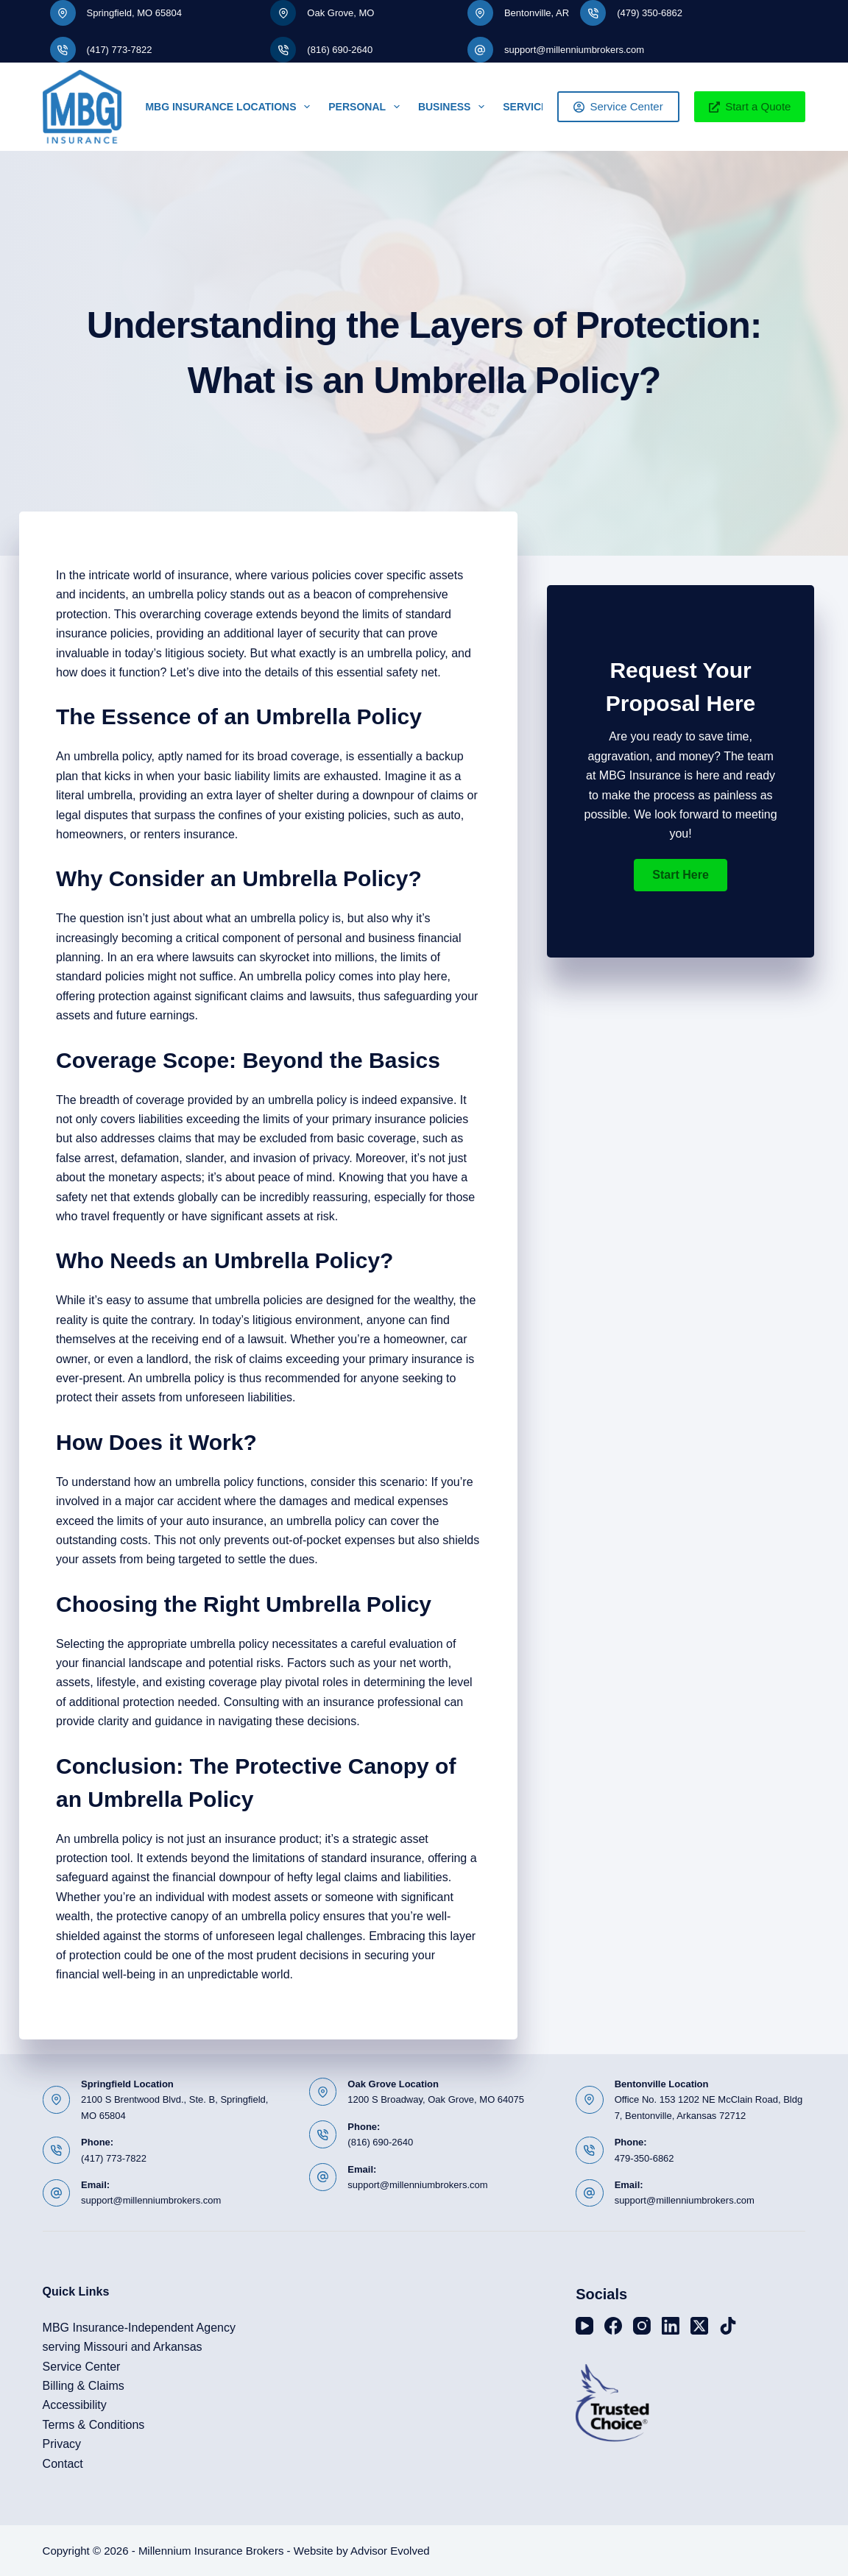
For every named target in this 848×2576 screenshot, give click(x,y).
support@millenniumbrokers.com (574, 49)
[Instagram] (642, 2326)
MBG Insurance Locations (230, 107)
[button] (680, 875)
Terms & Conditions (94, 2424)
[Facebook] (613, 2326)
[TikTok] (728, 2326)
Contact (63, 2464)
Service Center (618, 106)
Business (454, 107)
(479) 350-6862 (649, 12)
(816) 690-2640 (339, 49)
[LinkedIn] (670, 2326)
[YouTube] (584, 2326)
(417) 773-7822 (119, 49)
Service (535, 107)
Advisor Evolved (390, 2550)
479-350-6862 (644, 2158)
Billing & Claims (83, 2385)
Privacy (62, 2444)
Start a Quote (750, 106)
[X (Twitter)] (699, 2326)
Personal (367, 107)
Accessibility (75, 2405)
